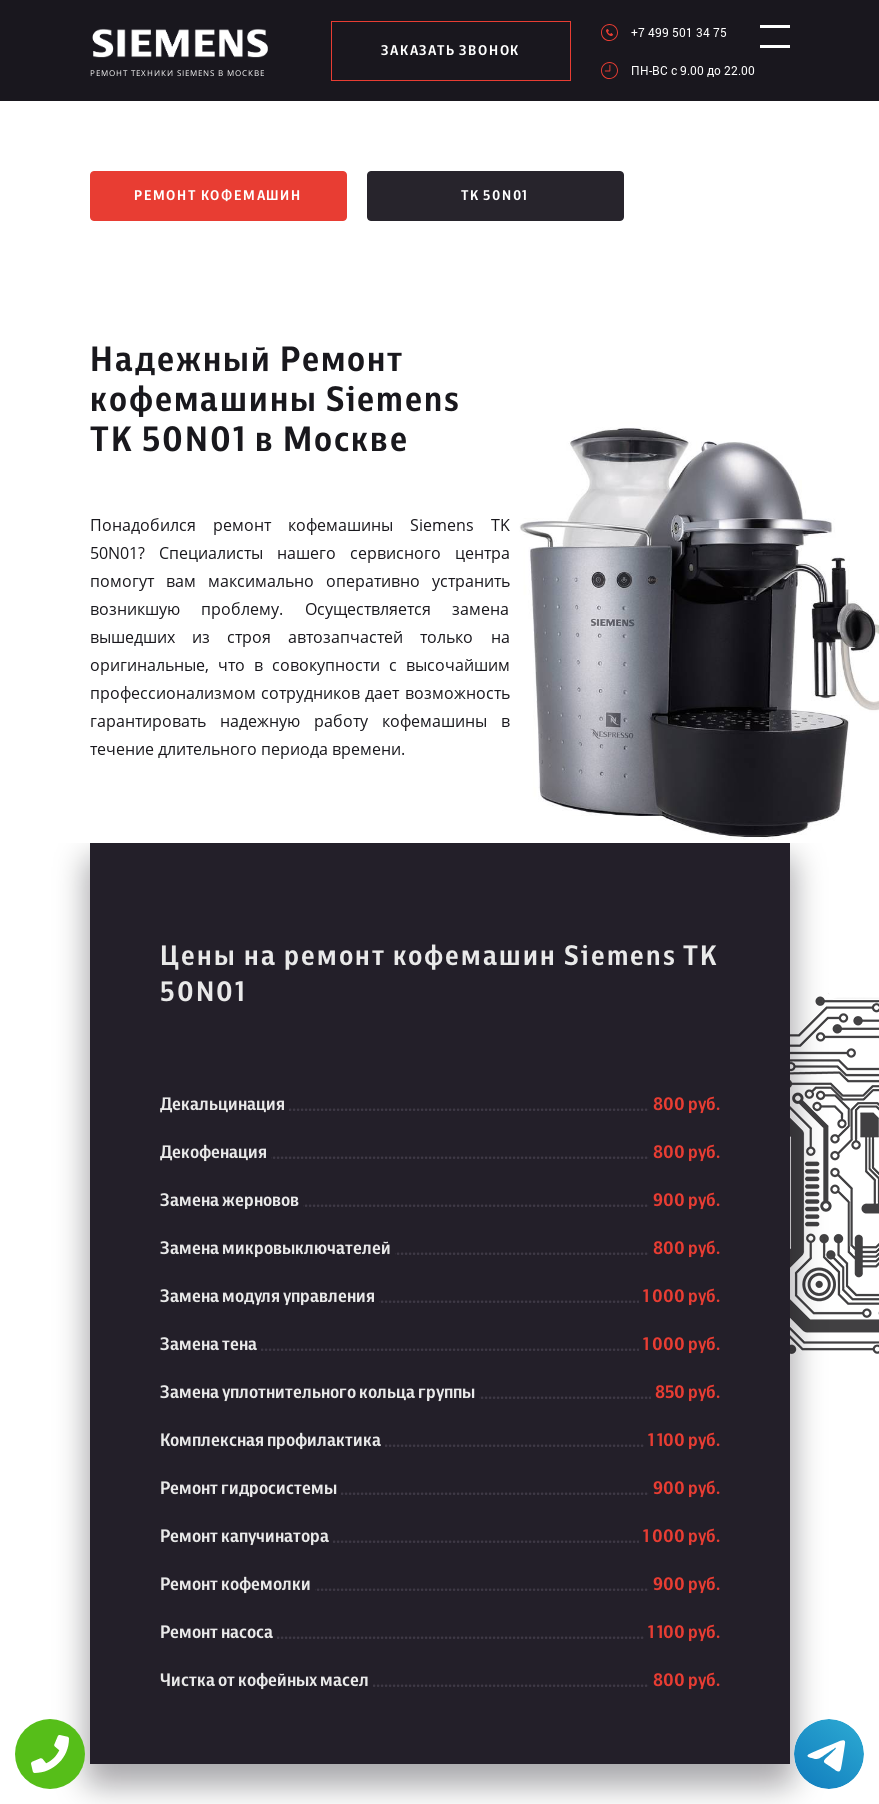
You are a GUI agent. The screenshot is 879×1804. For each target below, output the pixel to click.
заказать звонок (443, 51)
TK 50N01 (495, 196)
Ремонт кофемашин (218, 196)
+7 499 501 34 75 (664, 32)
